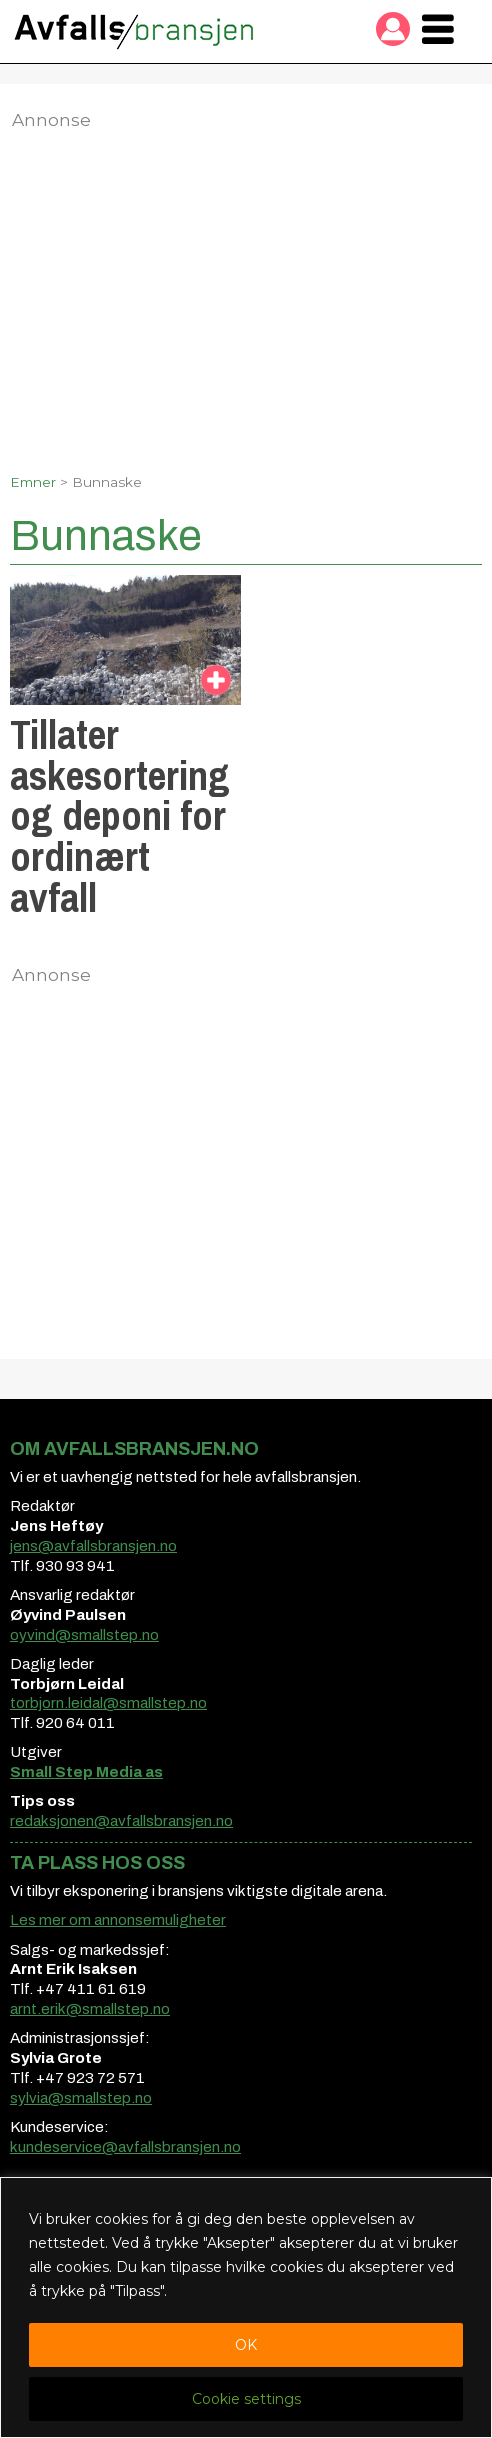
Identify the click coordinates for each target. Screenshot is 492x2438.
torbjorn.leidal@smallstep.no (108, 1703)
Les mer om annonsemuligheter (118, 1920)
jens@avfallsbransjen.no (93, 1546)
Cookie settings (246, 2399)
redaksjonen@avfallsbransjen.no (121, 1821)
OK (246, 2345)
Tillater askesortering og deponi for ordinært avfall (120, 816)
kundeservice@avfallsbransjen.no (125, 2147)
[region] (246, 2307)
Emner (33, 482)
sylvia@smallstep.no (81, 2098)
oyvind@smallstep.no (84, 1635)
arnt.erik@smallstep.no (90, 2009)
